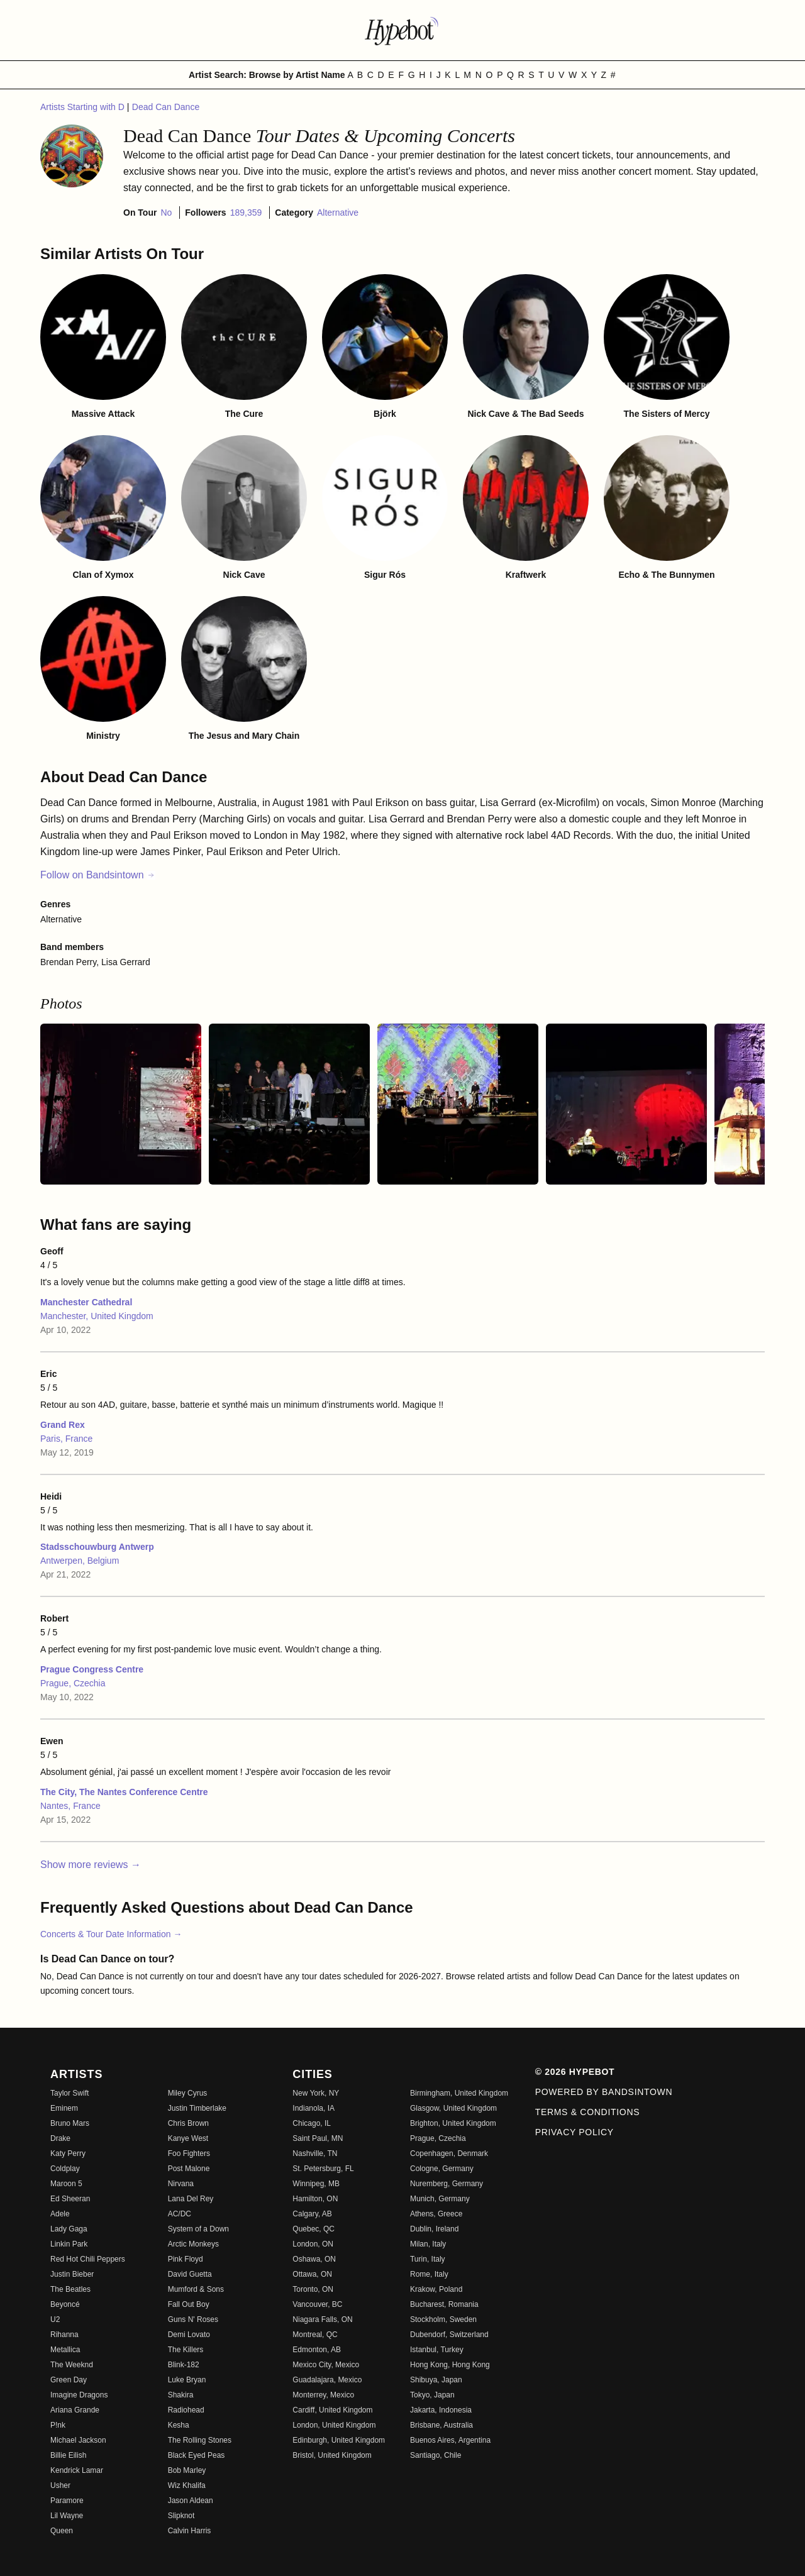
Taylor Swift (69, 2093)
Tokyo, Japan (432, 2395)
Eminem (64, 2108)
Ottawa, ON (312, 2274)
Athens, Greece (436, 2213)
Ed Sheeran (70, 2198)
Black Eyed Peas (196, 2455)
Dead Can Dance (165, 107)
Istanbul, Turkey (437, 2349)
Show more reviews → (90, 1864)
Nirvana (181, 2183)
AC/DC (179, 2213)
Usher (60, 2485)
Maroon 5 (66, 2183)
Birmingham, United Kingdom (459, 2093)
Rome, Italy (429, 2274)
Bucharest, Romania (444, 2304)
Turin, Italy (427, 2259)
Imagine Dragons (79, 2395)
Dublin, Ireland (434, 2229)
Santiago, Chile (435, 2455)
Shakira (181, 2395)
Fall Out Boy (188, 2304)
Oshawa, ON (314, 2259)
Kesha (178, 2425)
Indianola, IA (313, 2108)
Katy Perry (68, 2153)
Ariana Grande (74, 2410)
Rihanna (64, 2334)
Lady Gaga (68, 2229)
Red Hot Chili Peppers (87, 2259)
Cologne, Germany (442, 2168)
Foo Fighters (189, 2153)
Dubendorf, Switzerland (449, 2334)
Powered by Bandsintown (604, 2092)
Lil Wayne (66, 2515)
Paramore (67, 2500)
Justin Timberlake (197, 2108)
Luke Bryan (187, 2379)
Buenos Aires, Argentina (450, 2440)
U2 (55, 2319)
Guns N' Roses (193, 2319)
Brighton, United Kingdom (453, 2123)
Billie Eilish (68, 2455)
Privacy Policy (574, 2132)
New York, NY (315, 2093)
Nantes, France (70, 1806)
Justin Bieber (72, 2274)
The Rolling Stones (199, 2440)
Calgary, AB (311, 2213)
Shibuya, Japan (436, 2379)
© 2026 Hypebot (575, 2072)
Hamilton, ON (315, 2198)
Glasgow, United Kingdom (453, 2108)
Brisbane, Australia (441, 2425)
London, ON (312, 2244)
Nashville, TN (314, 2153)
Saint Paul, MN (317, 2138)
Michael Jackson (78, 2440)
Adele (60, 2213)
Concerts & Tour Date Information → (111, 1934)
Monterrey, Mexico (323, 2395)
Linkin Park (68, 2244)
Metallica (65, 2349)
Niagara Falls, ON (322, 2319)
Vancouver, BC (317, 2304)
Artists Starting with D (83, 107)
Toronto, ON (312, 2289)
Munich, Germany (440, 2198)
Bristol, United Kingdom (331, 2455)
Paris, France (66, 1439)
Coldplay (65, 2168)
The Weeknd (71, 2364)
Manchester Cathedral (86, 1302)
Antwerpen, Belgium (79, 1561)
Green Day (68, 2379)
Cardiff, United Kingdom (332, 2410)
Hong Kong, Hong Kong (450, 2364)
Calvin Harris (189, 2530)
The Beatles (70, 2289)
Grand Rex (62, 1425)
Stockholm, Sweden (443, 2319)
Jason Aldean (190, 2500)
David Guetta (190, 2274)
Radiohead (186, 2410)
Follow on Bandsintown (97, 875)
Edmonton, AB (316, 2349)
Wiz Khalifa (187, 2485)
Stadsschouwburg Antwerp (97, 1547)
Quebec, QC (313, 2229)
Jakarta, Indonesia (441, 2410)
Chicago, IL (311, 2123)
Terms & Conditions (587, 2112)
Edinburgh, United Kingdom (338, 2440)
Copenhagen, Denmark (449, 2153)
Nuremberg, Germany (446, 2183)
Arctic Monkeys (193, 2244)
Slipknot (181, 2515)
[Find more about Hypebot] (402, 30)
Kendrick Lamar (76, 2470)
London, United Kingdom (333, 2425)
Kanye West (188, 2138)
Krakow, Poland (436, 2289)
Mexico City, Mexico (325, 2364)
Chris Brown (188, 2123)
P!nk (57, 2425)
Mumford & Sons (196, 2289)
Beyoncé (65, 2304)
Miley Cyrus (188, 2093)
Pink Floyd (185, 2259)
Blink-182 (183, 2364)
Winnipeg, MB (316, 2183)
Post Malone (189, 2168)
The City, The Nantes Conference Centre (124, 1792)
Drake (60, 2138)
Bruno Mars (69, 2123)
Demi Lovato (189, 2334)
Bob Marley (187, 2470)
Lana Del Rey (191, 2198)
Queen (61, 2530)
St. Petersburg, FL (322, 2168)
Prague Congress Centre (91, 1669)
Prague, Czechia (73, 1683)
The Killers (186, 2349)
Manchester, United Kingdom (96, 1316)
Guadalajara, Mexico (327, 2379)
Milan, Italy (428, 2244)
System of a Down (198, 2229)
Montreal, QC (314, 2334)
